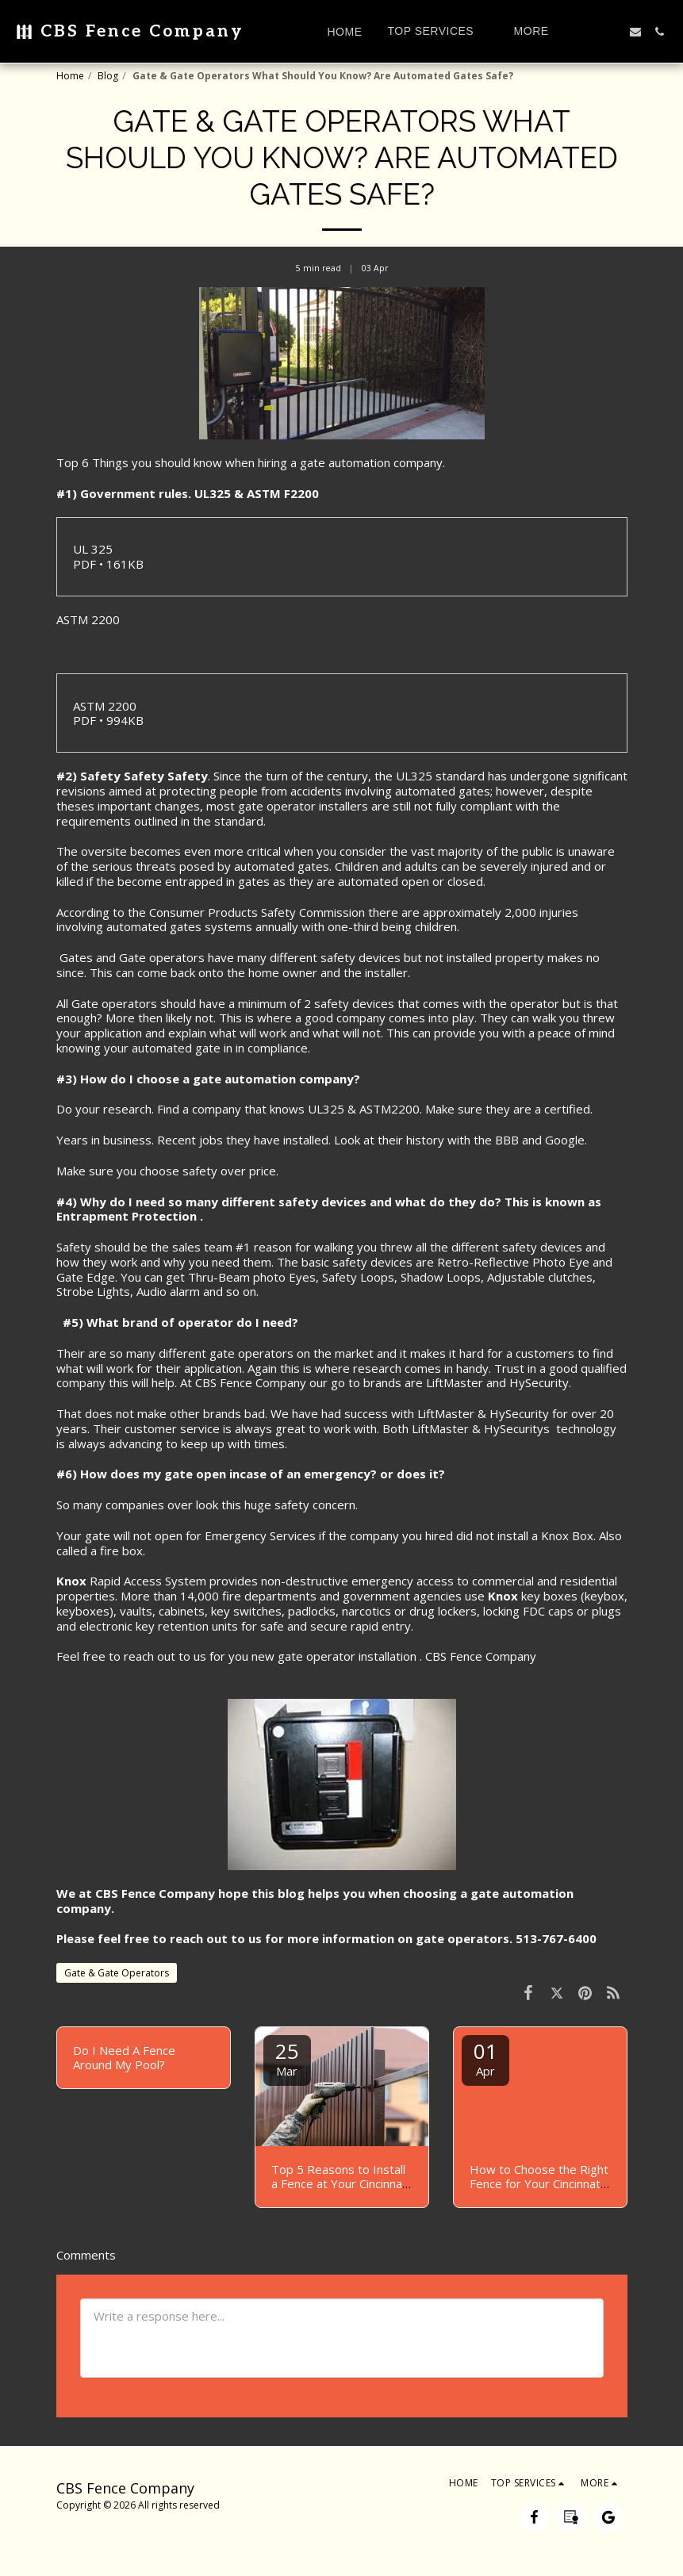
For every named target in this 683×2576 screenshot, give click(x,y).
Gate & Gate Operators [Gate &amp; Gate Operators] (116, 1973)
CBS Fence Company (482, 1656)
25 (287, 2058)
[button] (438, 31)
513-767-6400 (556, 1938)
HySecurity (539, 1382)
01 (485, 2058)
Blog (108, 75)
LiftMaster (454, 1382)
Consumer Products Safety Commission (257, 912)
